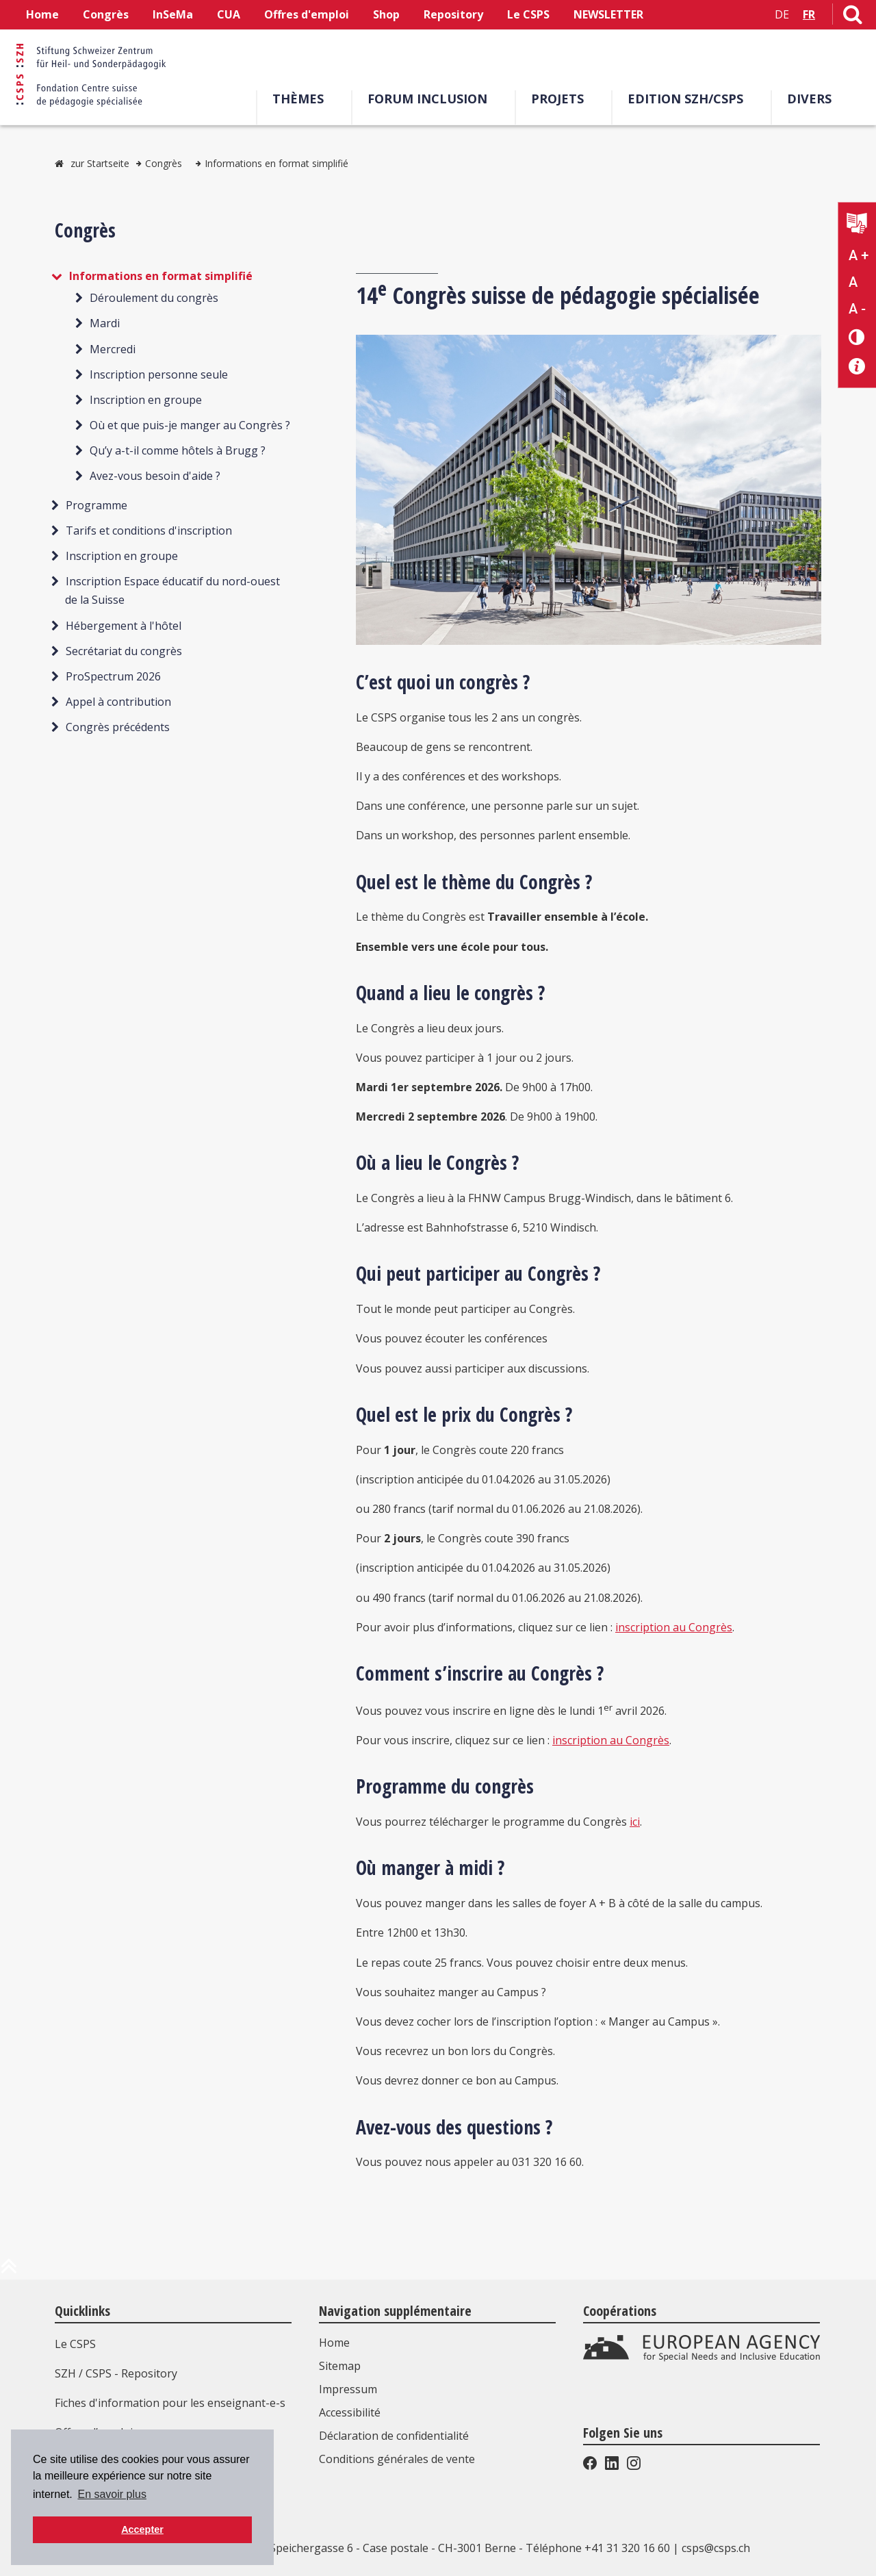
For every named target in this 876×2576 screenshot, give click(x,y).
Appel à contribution (118, 701)
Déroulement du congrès (154, 297)
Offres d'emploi (306, 14)
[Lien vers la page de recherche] (852, 17)
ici (635, 1821)
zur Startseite (99, 163)
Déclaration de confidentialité (394, 2435)
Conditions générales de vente (397, 2458)
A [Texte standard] (853, 282)
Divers (809, 98)
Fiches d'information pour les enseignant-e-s (170, 2402)
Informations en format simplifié (276, 163)
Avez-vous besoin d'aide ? (155, 475)
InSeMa (173, 14)
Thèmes (298, 98)
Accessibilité (350, 2412)
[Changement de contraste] (857, 336)
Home (42, 14)
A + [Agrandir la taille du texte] (858, 255)
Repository (453, 14)
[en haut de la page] (9, 2271)
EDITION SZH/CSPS (685, 98)
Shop (386, 14)
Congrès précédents (118, 727)
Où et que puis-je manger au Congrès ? (190, 425)
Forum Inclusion (427, 98)
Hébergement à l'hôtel (123, 625)
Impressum (348, 2389)
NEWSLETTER (608, 14)
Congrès (106, 14)
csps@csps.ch (716, 2547)
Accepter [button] (142, 2529)
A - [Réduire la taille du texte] (857, 309)
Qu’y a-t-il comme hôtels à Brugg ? (178, 450)
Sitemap (340, 2365)
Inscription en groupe (146, 399)
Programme (96, 505)
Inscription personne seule (159, 374)
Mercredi (113, 349)
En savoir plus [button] (111, 2494)
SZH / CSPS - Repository (116, 2373)
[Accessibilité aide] (857, 367)
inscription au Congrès (673, 1627)
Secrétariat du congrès (124, 651)
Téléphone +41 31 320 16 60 (598, 2547)
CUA (228, 14)
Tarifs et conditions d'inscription (149, 530)
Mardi (105, 323)
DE (782, 14)
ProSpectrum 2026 (113, 676)
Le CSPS (528, 14)
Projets (557, 98)
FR (809, 14)
